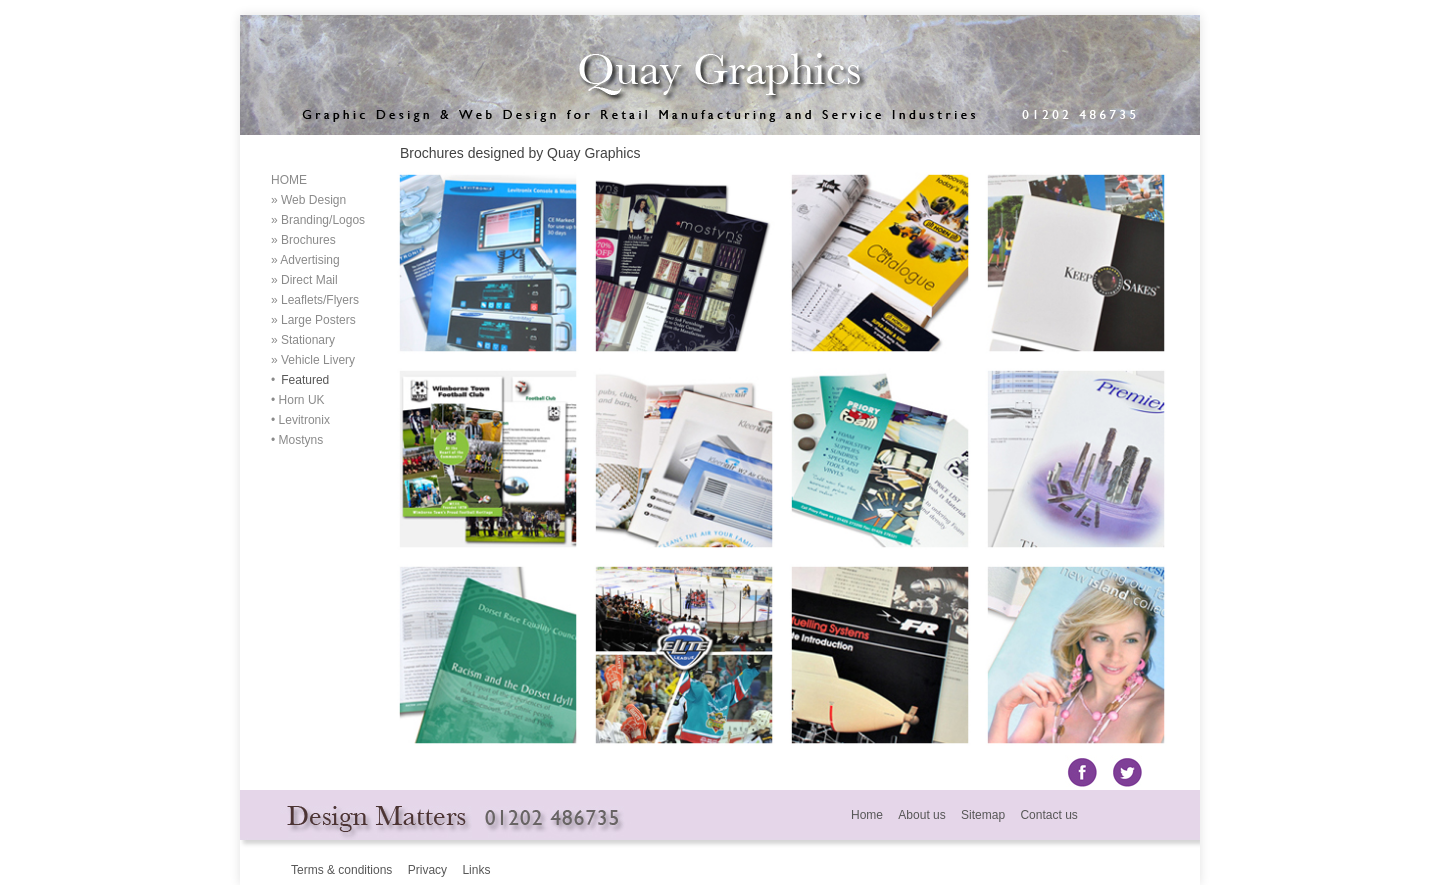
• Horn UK (298, 400)
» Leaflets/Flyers (315, 300)
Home (867, 815)
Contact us (1048, 815)
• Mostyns (297, 440)
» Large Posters (313, 320)
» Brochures (303, 240)
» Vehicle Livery (313, 360)
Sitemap (981, 815)
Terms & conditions (341, 870)
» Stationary (303, 340)
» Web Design (308, 200)
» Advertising (305, 260)
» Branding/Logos (318, 220)
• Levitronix (300, 420)
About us (921, 815)
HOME (289, 180)
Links (476, 870)
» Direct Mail (304, 280)
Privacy (427, 870)
